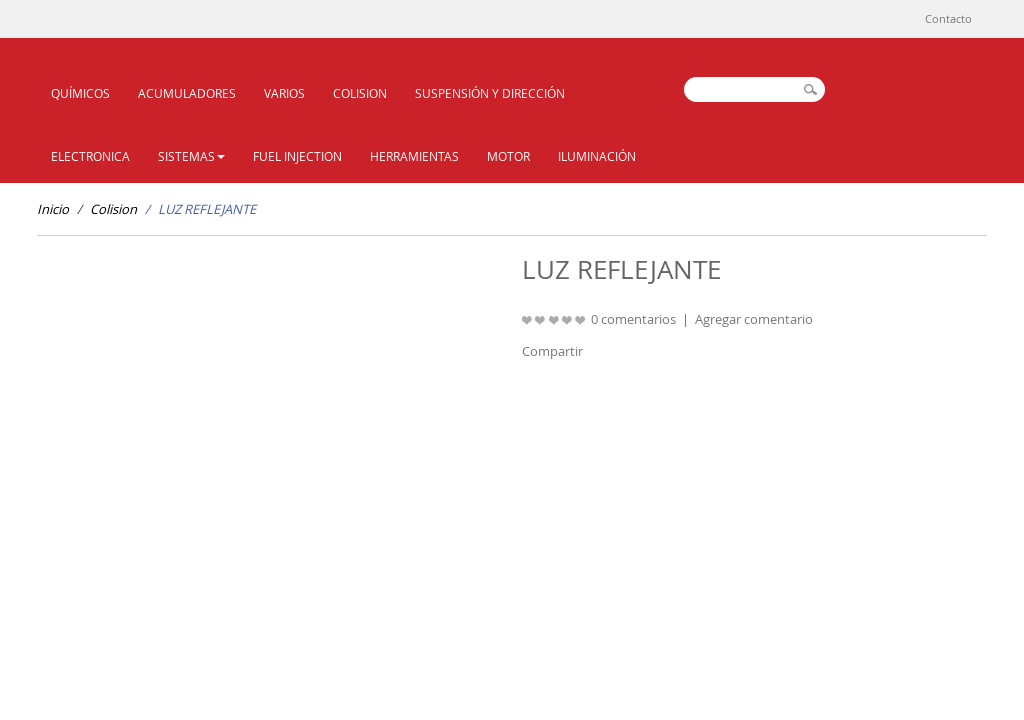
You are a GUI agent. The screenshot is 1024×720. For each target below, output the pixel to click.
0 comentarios (633, 319)
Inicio (53, 209)
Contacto (948, 18)
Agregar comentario (754, 319)
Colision (113, 209)
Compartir (552, 351)
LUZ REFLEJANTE (207, 209)
